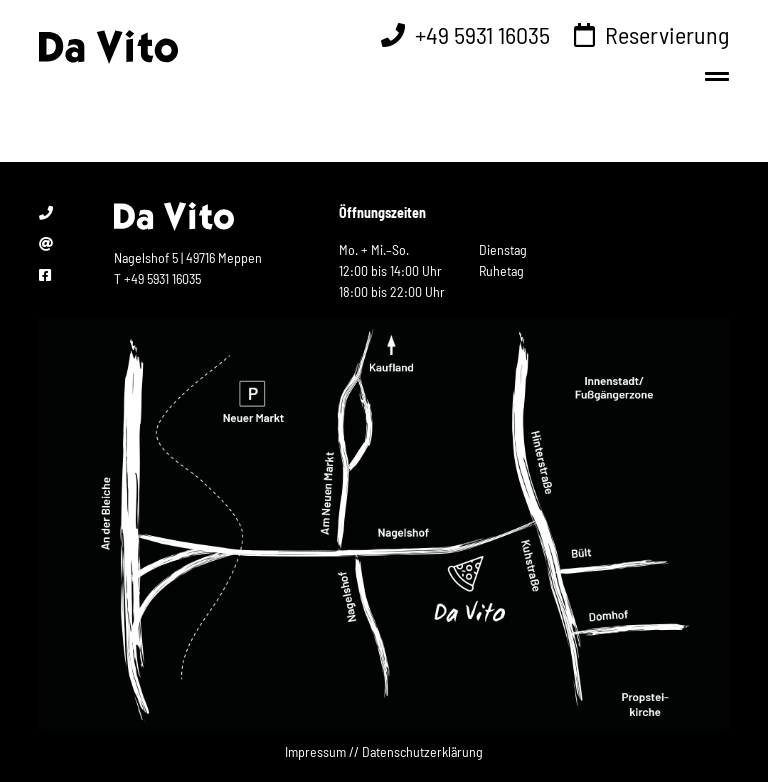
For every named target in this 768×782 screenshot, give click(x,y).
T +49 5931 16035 (157, 278)
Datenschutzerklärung (422, 751)
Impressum (315, 751)
